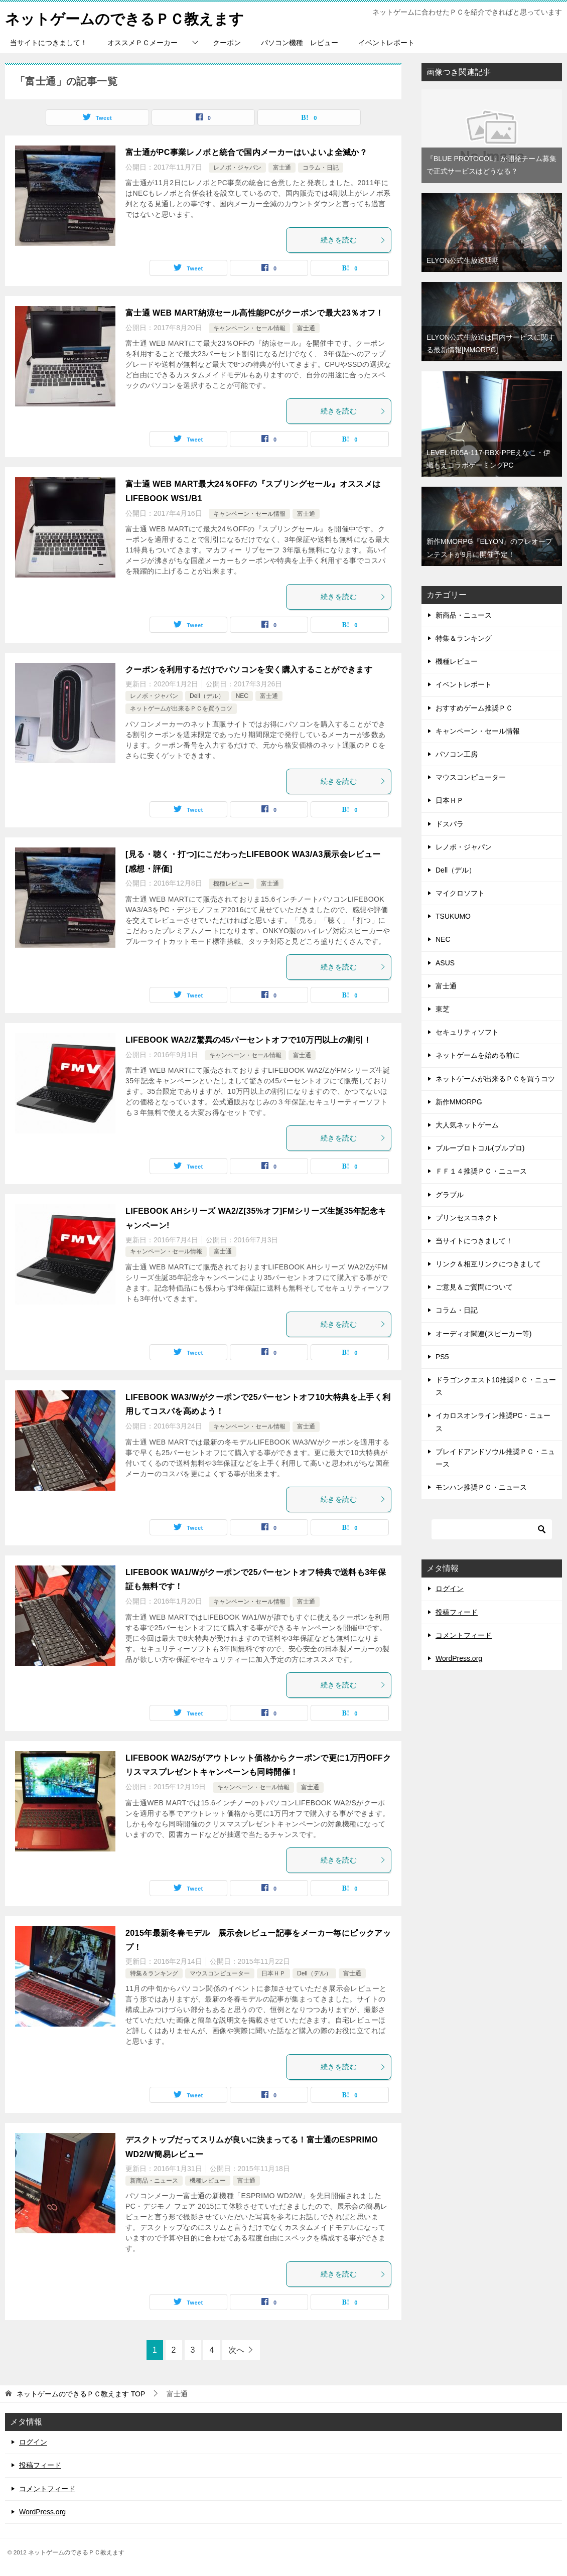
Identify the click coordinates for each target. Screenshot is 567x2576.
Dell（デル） (207, 695)
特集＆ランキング (154, 1973)
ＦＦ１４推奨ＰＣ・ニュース (481, 1171)
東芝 (443, 1009)
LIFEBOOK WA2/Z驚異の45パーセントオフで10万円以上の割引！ (248, 1040)
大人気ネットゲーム (467, 1125)
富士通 (282, 167)
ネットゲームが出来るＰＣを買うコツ (181, 708)
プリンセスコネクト (467, 1218)
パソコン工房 (457, 754)
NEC (242, 695)
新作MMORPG (459, 1102)
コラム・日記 (321, 167)
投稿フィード (457, 1612)
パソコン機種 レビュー (299, 43)
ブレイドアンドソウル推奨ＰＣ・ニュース (495, 1458)
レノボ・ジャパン (237, 167)
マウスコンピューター (220, 1973)
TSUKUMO (453, 916)
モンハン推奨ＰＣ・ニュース (481, 1487)
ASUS (445, 963)
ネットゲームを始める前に (478, 1055)
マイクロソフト (460, 893)
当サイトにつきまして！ (48, 43)
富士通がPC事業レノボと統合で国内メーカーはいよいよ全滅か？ (246, 152)
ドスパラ (450, 824)
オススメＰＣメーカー (142, 43)
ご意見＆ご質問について (474, 1287)
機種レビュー (231, 883)
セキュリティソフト (467, 1032)
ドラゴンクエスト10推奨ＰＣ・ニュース (496, 1386)
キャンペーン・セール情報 (249, 328)
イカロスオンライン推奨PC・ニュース (493, 1421)
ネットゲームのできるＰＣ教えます (128, 17)
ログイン (450, 1589)
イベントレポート (386, 43)
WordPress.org (459, 1658)
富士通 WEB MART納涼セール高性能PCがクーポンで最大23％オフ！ (254, 313)
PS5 (442, 1357)
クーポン (227, 43)
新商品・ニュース (154, 2180)
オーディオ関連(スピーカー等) (483, 1334)
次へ (236, 2350)
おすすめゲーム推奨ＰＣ (474, 708)
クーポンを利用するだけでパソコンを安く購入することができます (248, 669)
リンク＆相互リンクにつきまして (488, 1264)
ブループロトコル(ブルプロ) (480, 1148)
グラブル (450, 1195)
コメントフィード (464, 1635)
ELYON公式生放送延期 (463, 260)
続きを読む (353, 240)
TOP (81, 2394)
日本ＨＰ (273, 1973)
